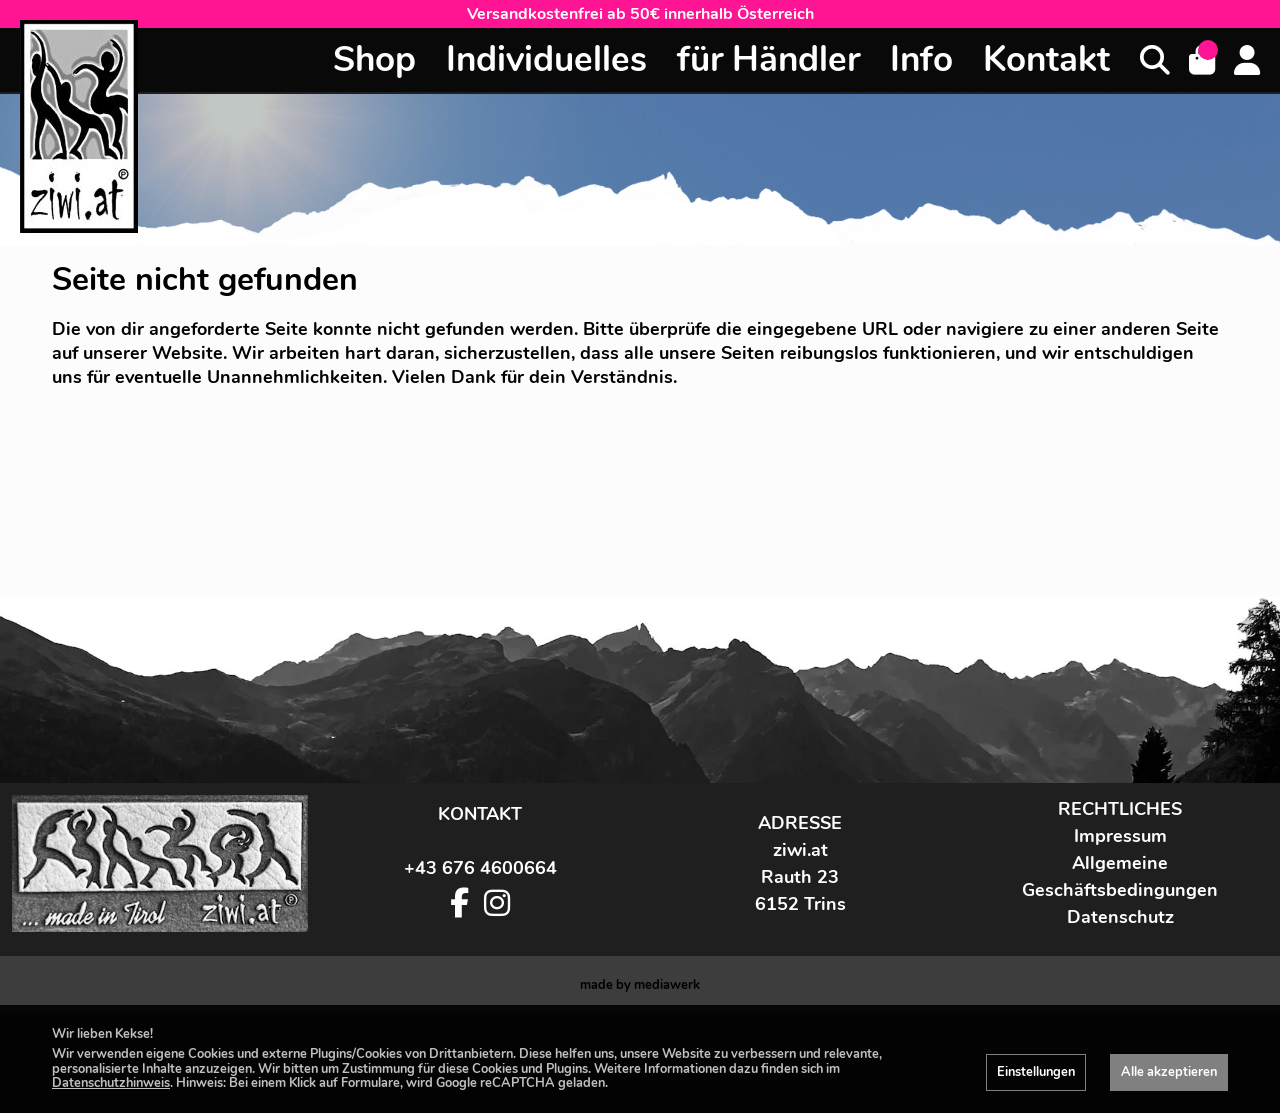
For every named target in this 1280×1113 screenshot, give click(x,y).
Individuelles (546, 59)
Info (921, 59)
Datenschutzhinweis (111, 1083)
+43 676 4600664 (480, 966)
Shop (374, 59)
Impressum (1120, 934)
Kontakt (1046, 59)
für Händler (768, 59)
